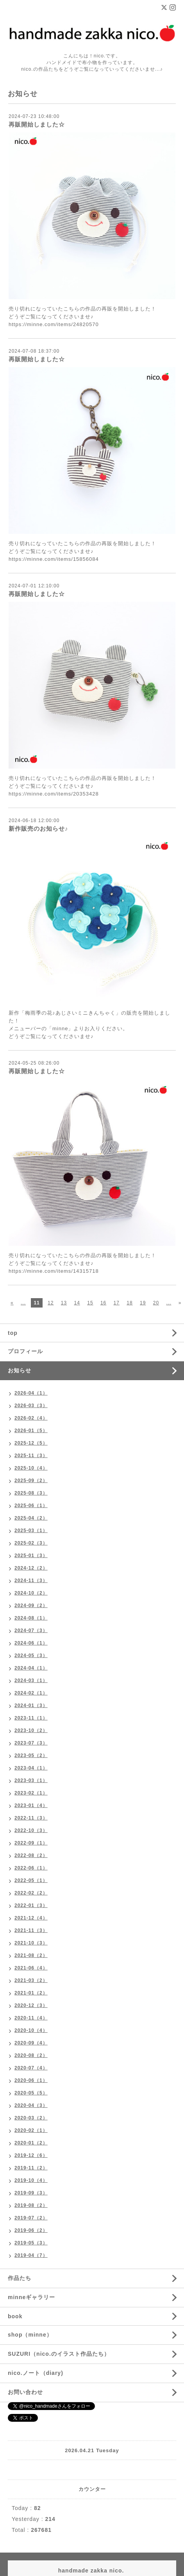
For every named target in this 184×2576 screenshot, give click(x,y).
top (13, 1333)
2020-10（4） (31, 2030)
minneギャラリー (31, 2297)
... (23, 1303)
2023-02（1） (31, 1793)
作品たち (19, 2278)
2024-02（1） (31, 1693)
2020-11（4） (31, 2018)
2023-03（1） (31, 1780)
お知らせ (19, 1370)
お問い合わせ (25, 2392)
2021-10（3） (31, 1943)
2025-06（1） (31, 1505)
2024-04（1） (31, 1668)
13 (64, 1303)
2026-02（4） (31, 1418)
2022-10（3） (31, 1830)
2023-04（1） (31, 1768)
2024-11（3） (31, 1580)
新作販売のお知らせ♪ (38, 828)
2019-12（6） (31, 2155)
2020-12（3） (31, 2005)
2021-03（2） (31, 1980)
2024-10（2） (31, 1593)
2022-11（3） (31, 1818)
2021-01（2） (31, 1993)
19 (143, 1303)
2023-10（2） (31, 1730)
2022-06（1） (31, 1868)
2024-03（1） (31, 1680)
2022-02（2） (31, 1893)
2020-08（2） (31, 2055)
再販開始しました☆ (37, 124)
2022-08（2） (31, 1855)
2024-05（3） (31, 1655)
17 (117, 1303)
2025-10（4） (31, 1468)
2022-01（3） (31, 1905)
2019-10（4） (31, 2180)
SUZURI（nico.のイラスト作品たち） (59, 2354)
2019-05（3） (31, 2243)
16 (103, 1303)
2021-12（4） (31, 1918)
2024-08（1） (31, 1618)
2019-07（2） (31, 2218)
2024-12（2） (31, 1568)
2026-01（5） (31, 1430)
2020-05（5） (31, 2093)
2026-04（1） (31, 1393)
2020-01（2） (31, 2143)
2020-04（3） (31, 2105)
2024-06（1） (31, 1643)
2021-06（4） (31, 1968)
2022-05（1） (31, 1880)
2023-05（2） (31, 1755)
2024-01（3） (31, 1705)
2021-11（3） (31, 1930)
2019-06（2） (31, 2230)
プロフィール (25, 1351)
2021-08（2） (31, 1955)
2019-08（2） (31, 2205)
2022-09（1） (31, 1843)
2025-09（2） (31, 1480)
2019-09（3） (31, 2193)
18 (129, 1303)
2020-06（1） (31, 2080)
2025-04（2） (31, 1518)
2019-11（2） (31, 2168)
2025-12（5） (31, 1443)
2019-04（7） (31, 2255)
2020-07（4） (31, 2068)
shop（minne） (30, 2335)
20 (156, 1303)
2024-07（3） (31, 1630)
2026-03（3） (31, 1405)
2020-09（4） (31, 2043)
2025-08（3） (31, 1493)
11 (36, 1303)
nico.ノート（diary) (35, 2373)
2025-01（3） (31, 1555)
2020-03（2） (31, 2118)
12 (51, 1303)
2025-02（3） (31, 1543)
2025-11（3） (31, 1455)
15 (90, 1303)
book (15, 2316)
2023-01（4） (31, 1805)
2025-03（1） (31, 1530)
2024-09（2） (31, 1605)
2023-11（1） (31, 1718)
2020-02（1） (31, 2130)
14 (77, 1303)
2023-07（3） (31, 1743)
